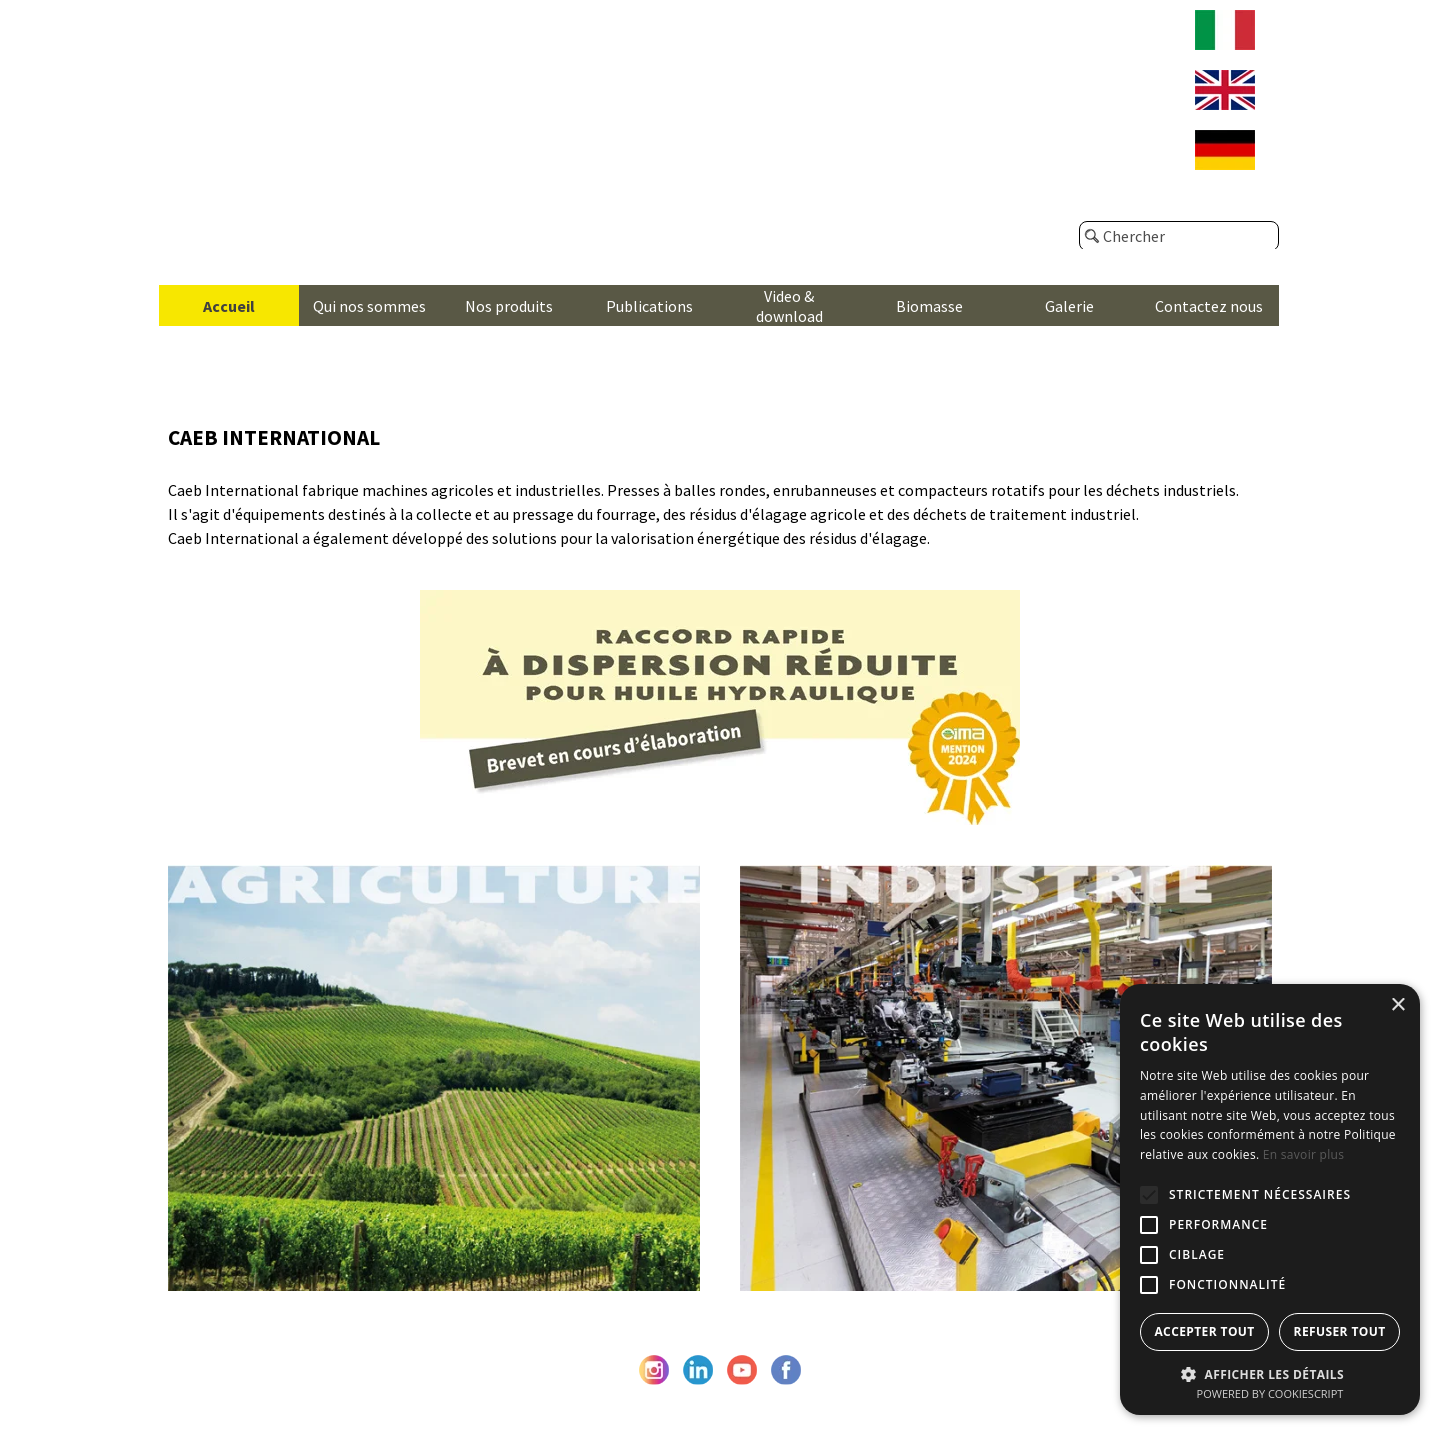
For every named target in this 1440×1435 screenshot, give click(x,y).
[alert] (1270, 1199)
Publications (649, 306)
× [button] (1397, 1005)
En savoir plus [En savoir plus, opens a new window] (1303, 1154)
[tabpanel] (720, 486)
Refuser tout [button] (1340, 1331)
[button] (1270, 1372)
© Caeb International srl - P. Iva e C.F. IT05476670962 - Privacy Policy (720, 1401)
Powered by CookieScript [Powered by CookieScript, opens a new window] (1270, 1393)
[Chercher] (1179, 236)
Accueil (229, 306)
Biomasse (929, 306)
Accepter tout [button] (1204, 1331)
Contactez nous (1209, 306)
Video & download (789, 306)
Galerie (1069, 306)
